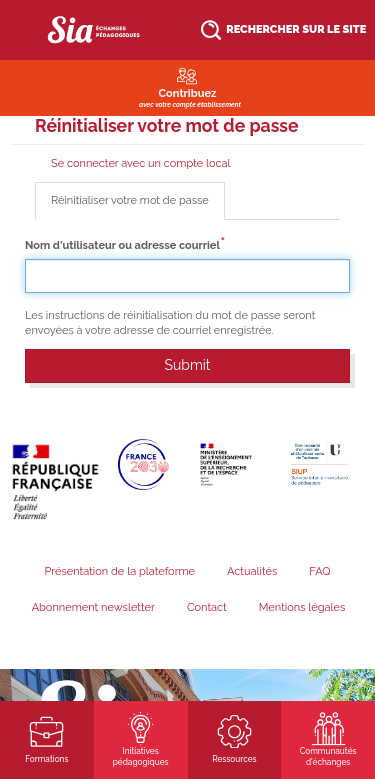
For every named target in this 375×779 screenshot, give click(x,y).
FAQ (319, 571)
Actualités (252, 571)
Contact (207, 607)
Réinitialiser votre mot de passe (138, 206)
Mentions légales (302, 607)
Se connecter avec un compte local (141, 163)
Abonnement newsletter (93, 607)
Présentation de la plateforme (119, 571)
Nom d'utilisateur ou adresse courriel (122, 245)
